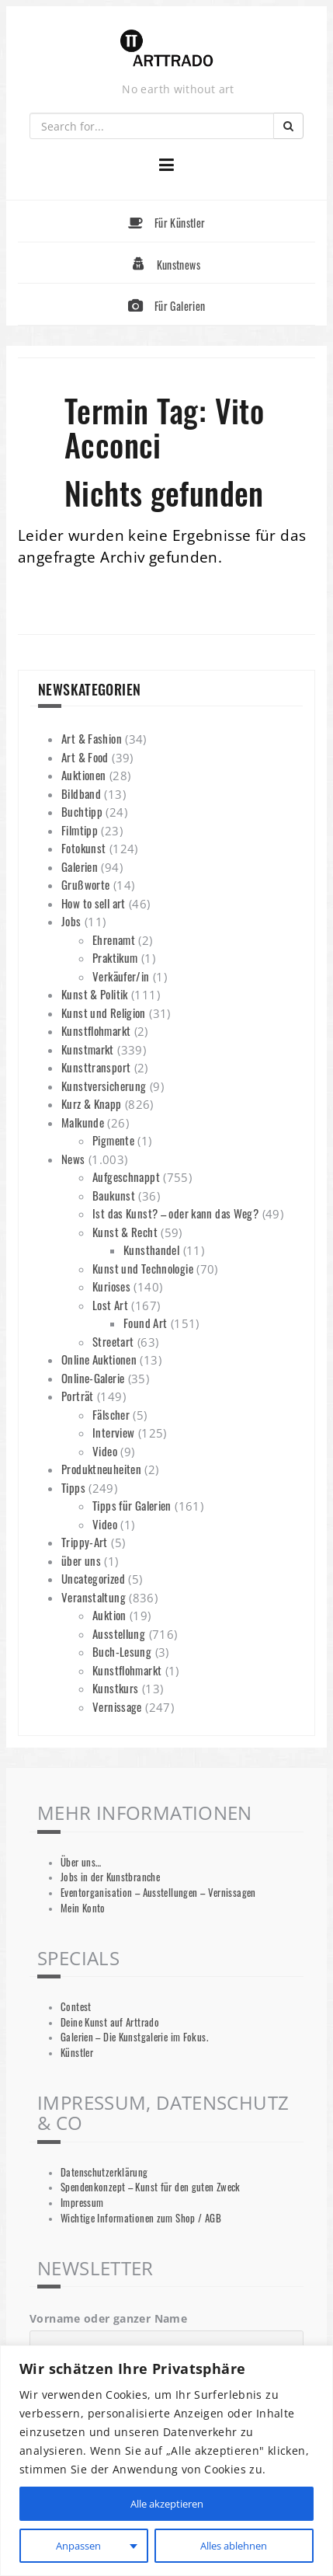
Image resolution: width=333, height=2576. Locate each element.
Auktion (109, 1614)
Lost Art (110, 1304)
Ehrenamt (113, 939)
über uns (81, 1560)
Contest (76, 2006)
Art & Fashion (91, 738)
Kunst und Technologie (142, 1268)
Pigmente (113, 1140)
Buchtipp (81, 811)
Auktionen (83, 774)
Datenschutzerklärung (104, 2172)
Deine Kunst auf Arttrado (110, 2022)
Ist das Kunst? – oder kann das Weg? (175, 1213)
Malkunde (82, 1122)
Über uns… (81, 1862)
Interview (113, 1432)
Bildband (81, 793)
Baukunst (113, 1195)
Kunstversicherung (103, 1085)
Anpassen (76, 2545)
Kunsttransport (95, 1066)
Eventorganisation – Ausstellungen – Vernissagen (158, 1892)
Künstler (77, 2052)
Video (104, 1450)
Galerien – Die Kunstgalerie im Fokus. (134, 2037)
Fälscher (111, 1414)
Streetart (113, 1341)
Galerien (79, 866)
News (73, 1158)
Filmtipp (79, 829)
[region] (166, 2460)
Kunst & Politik (94, 993)
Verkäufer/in (121, 976)
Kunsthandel (151, 1249)
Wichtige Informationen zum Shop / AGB (141, 2218)
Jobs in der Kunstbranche (110, 1877)
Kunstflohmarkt (95, 1030)
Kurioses (111, 1286)
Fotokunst (83, 847)
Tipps (73, 1487)
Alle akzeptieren (167, 2503)
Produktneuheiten (101, 1468)
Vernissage (117, 1706)
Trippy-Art (84, 1541)
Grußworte (85, 884)
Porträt (77, 1395)
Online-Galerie (92, 1377)
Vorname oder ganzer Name (108, 2318)
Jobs (71, 920)
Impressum (82, 2202)
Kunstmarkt (87, 1049)
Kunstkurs (115, 1687)
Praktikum (114, 957)
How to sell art (93, 903)
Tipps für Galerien (132, 1505)
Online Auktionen (99, 1359)
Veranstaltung (93, 1596)
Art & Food (85, 756)
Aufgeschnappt (126, 1176)
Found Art (145, 1322)
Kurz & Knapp (91, 1103)
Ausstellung (118, 1633)
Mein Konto (83, 1908)
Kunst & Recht (125, 1231)
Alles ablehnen (233, 2545)
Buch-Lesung (121, 1651)
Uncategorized (93, 1578)
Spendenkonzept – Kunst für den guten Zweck (151, 2187)
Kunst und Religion (103, 1012)
